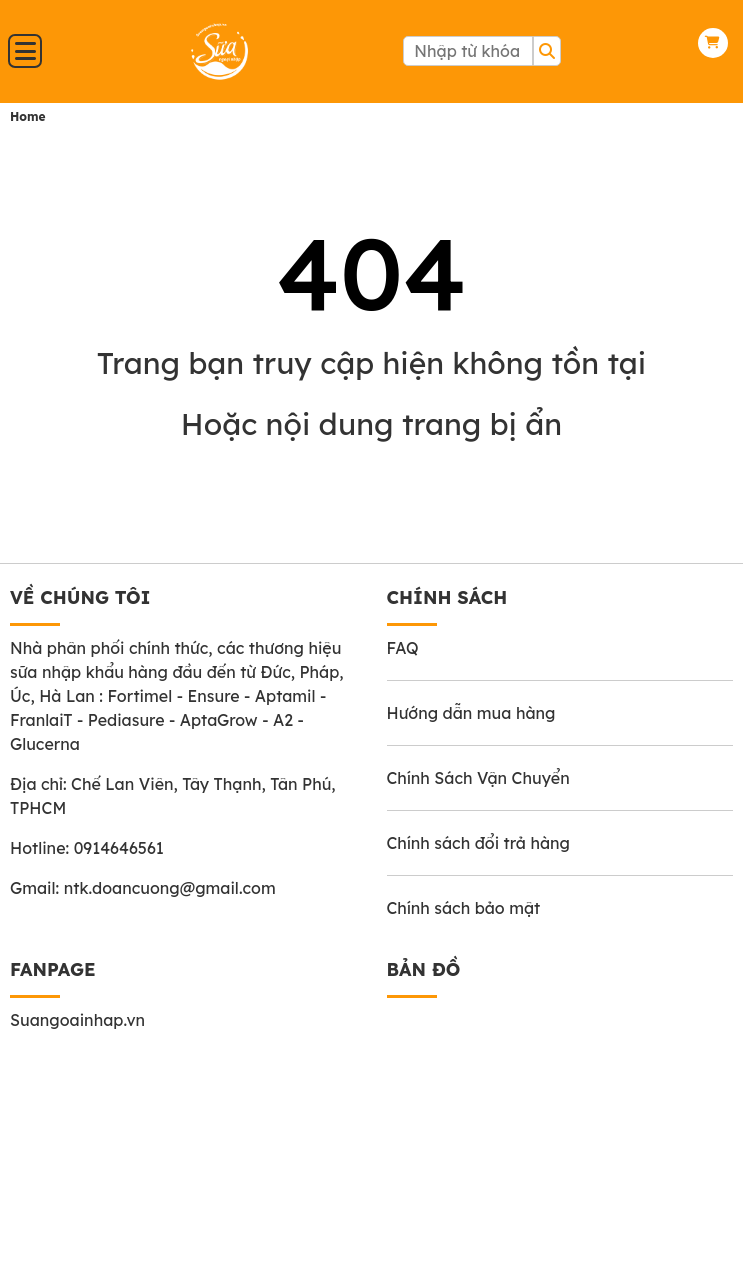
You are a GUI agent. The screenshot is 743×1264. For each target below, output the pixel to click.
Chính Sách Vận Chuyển (478, 778)
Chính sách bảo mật (464, 908)
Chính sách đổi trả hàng (478, 843)
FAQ (403, 648)
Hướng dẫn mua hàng (471, 713)
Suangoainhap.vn (77, 1020)
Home (28, 116)
